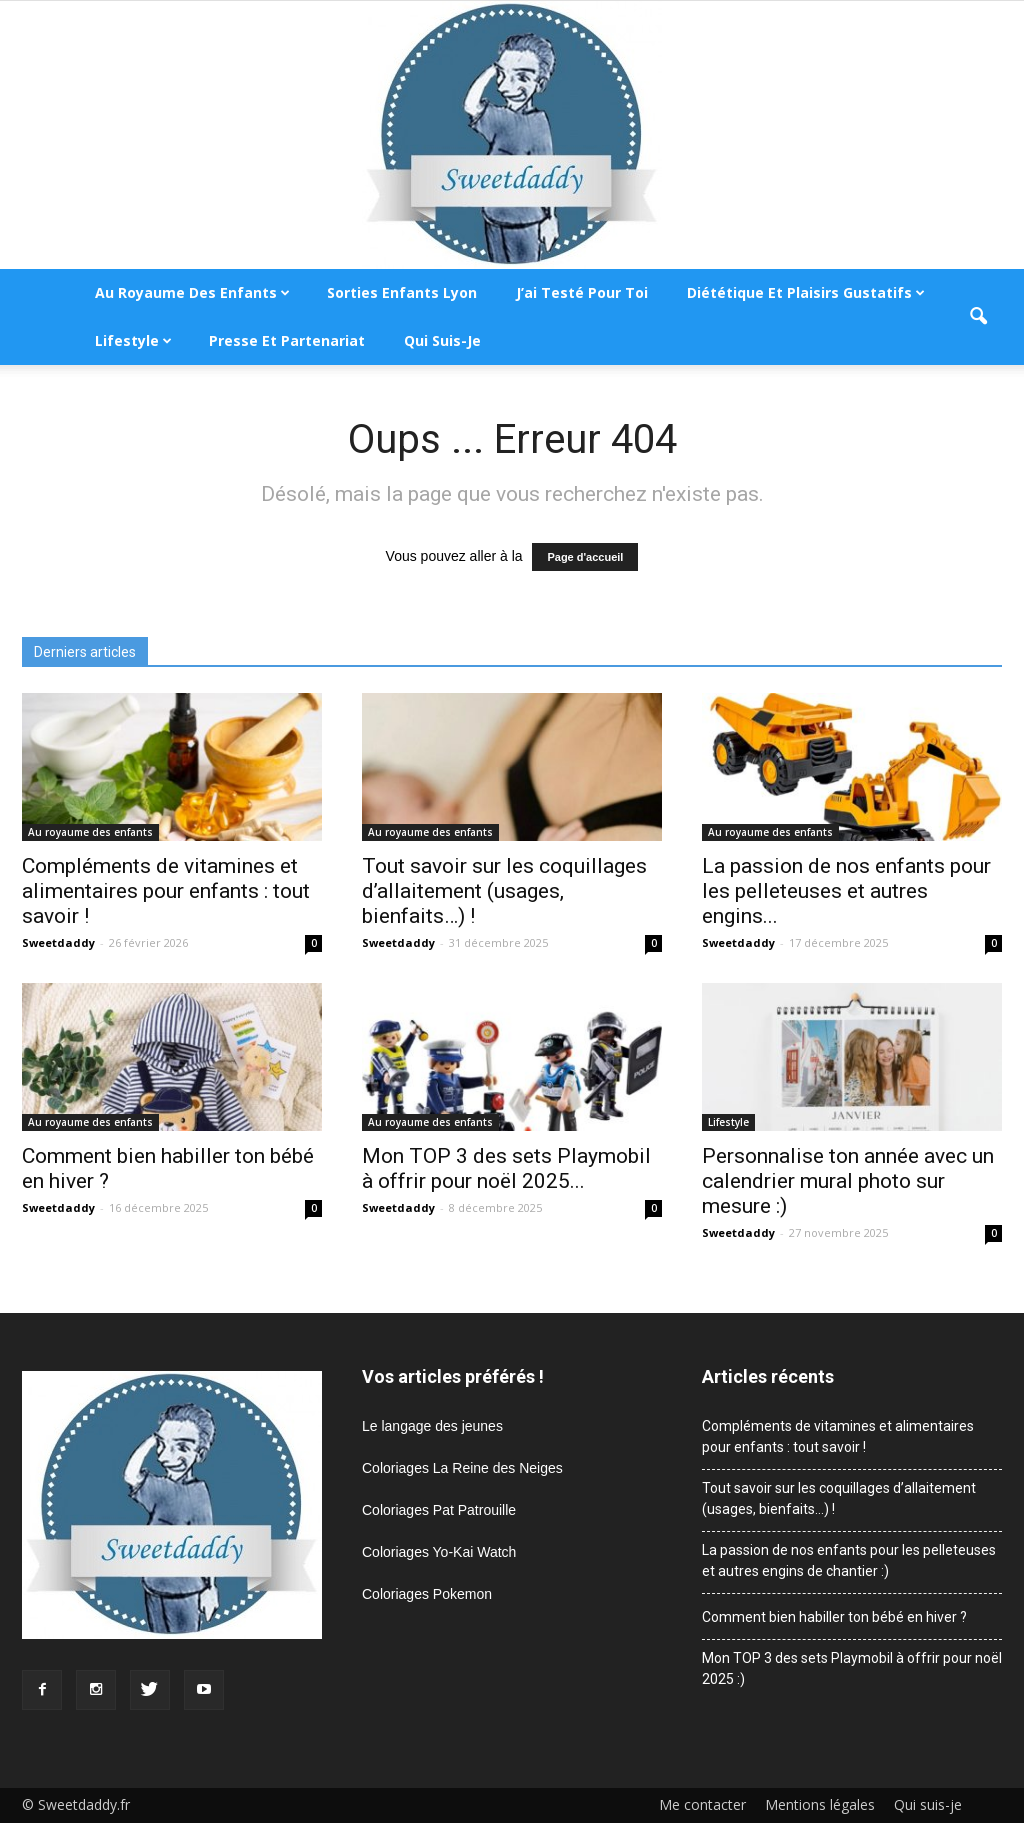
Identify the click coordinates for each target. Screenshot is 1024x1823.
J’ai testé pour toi (582, 292)
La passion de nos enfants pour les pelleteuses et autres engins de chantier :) (849, 1560)
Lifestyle (133, 340)
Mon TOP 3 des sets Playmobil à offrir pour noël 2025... (506, 1168)
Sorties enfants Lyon (402, 292)
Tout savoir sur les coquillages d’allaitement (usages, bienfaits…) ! (504, 891)
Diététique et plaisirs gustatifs (806, 292)
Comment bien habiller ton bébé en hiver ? (834, 1617)
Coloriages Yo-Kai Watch (439, 1552)
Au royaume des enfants (192, 292)
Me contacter (702, 1805)
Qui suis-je (442, 340)
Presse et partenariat (287, 340)
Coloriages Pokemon (427, 1594)
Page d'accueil (585, 557)
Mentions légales (820, 1805)
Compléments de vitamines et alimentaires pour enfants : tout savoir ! (166, 891)
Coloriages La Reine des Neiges (462, 1468)
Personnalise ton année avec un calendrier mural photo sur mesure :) (848, 1181)
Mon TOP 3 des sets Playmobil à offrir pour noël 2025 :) (852, 1668)
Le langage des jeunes (432, 1426)
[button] (978, 317)
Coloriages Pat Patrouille (439, 1510)
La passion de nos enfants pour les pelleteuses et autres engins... (846, 891)
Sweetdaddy (58, 942)
